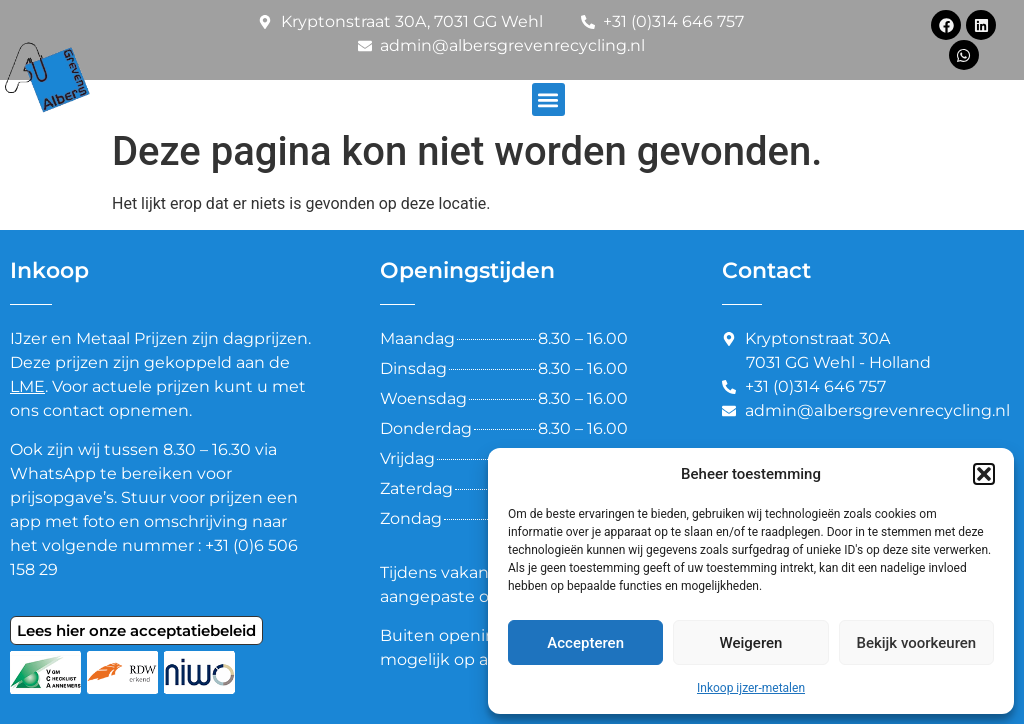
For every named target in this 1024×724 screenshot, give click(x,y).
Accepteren (585, 643)
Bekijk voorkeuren (916, 643)
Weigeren (751, 643)
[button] (984, 474)
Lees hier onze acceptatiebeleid (136, 630)
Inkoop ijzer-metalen (751, 688)
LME (27, 386)
